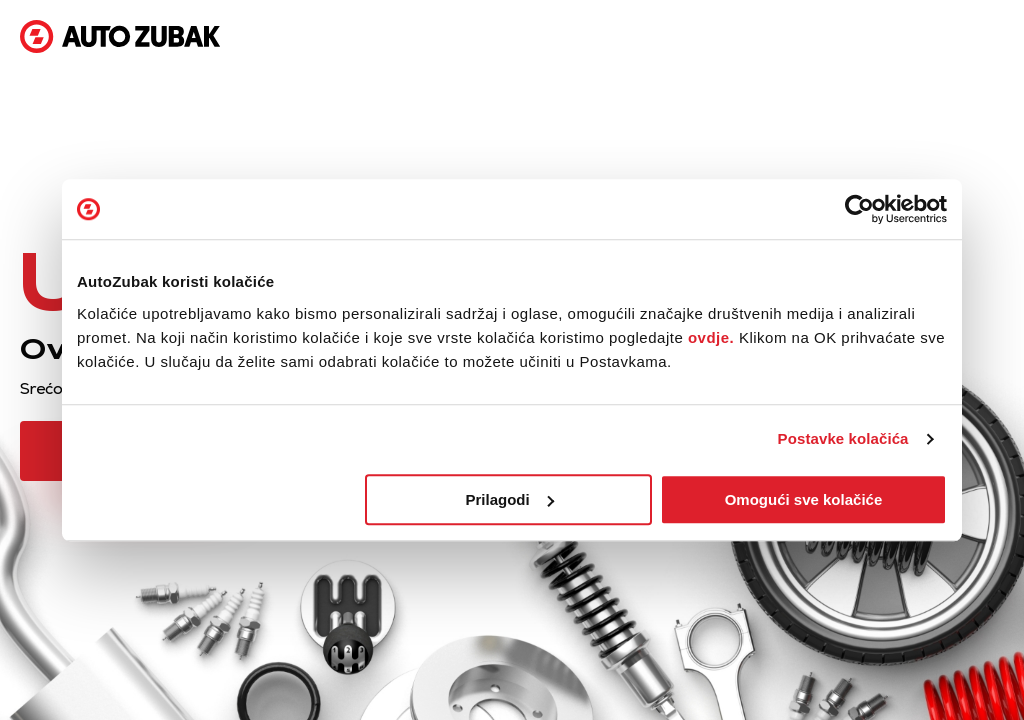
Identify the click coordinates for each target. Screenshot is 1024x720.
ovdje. (711, 337)
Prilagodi (510, 499)
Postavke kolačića (843, 438)
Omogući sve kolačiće (804, 499)
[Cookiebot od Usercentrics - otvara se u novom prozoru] (859, 209)
